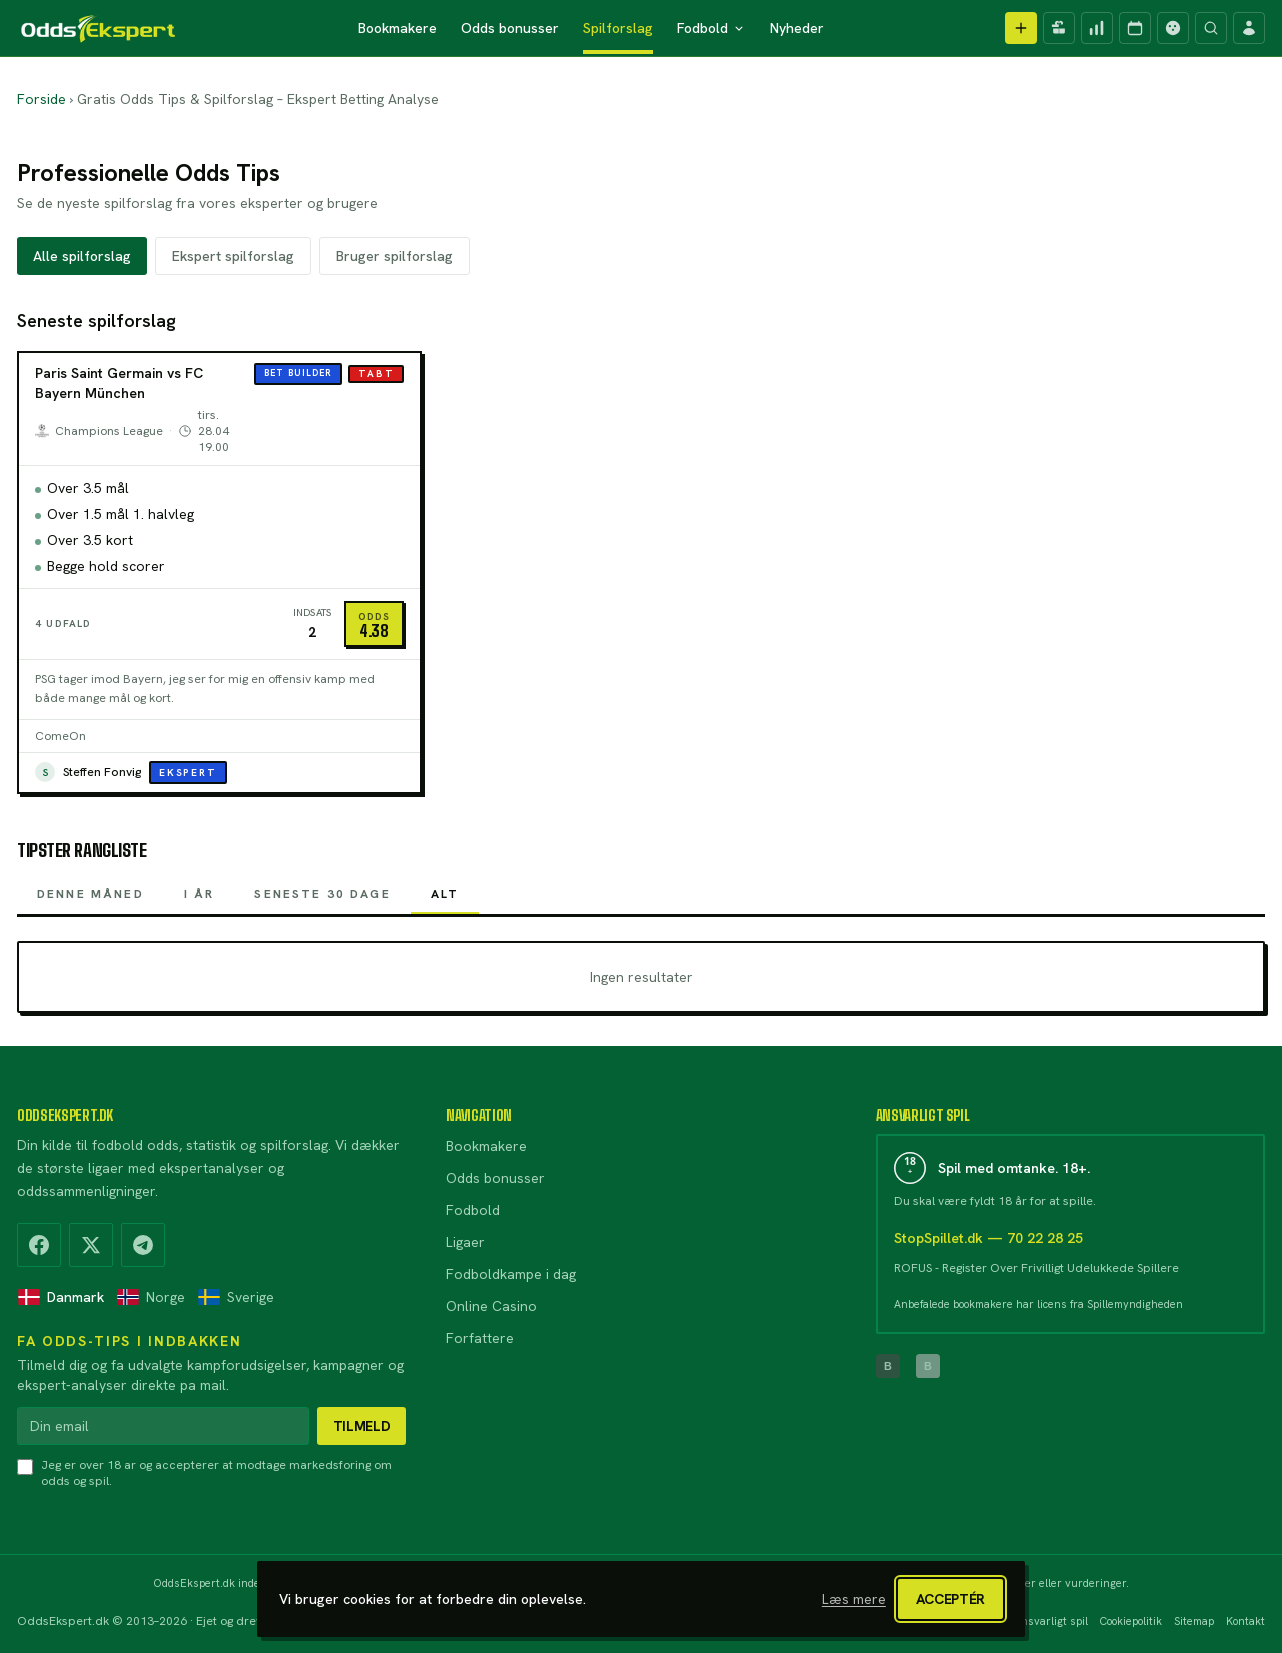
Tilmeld (362, 1426)
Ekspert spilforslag (233, 256)
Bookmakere (397, 28)
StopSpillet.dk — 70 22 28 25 (988, 1238)
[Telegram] (143, 1245)
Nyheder (797, 28)
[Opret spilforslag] (1021, 28)
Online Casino (491, 1306)
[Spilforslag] (1097, 28)
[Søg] (1211, 28)
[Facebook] (39, 1245)
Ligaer (465, 1242)
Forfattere (480, 1338)
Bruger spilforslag (394, 256)
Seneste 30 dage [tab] (322, 900)
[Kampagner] (1059, 28)
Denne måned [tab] (90, 900)
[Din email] (163, 1426)
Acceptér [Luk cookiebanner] (950, 1599)
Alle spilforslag (82, 256)
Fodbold (711, 28)
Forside (41, 99)
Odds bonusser (510, 28)
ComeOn (60, 736)
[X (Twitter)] (91, 1245)
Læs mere (854, 1599)
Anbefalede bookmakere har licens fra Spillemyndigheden (1038, 1304)
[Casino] (1173, 28)
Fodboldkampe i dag (511, 1274)
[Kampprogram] (1135, 28)
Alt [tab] (445, 900)
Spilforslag (618, 28)
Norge (150, 1297)
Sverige (235, 1297)
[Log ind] (1249, 28)
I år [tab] (199, 900)
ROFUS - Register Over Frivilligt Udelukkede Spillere (1036, 1268)
